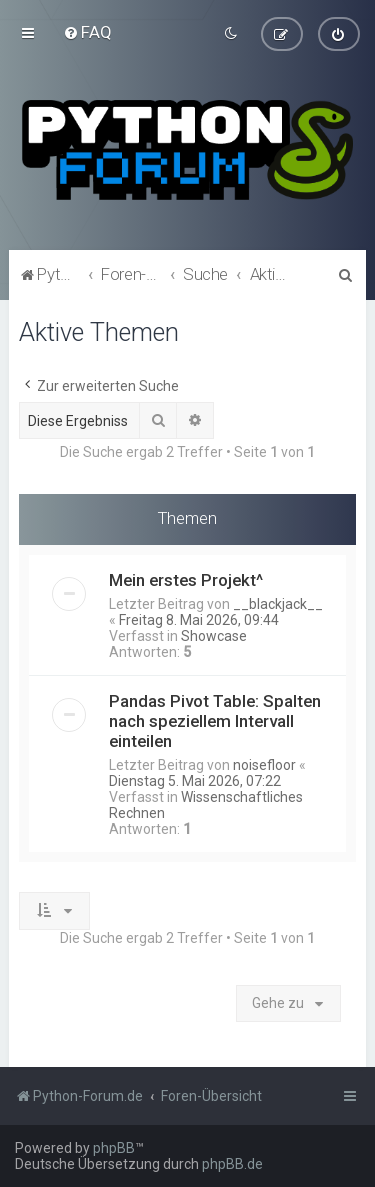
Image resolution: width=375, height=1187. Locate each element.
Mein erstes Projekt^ (186, 579)
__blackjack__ (278, 603)
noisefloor (264, 764)
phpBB (114, 1148)
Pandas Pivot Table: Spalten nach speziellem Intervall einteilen (215, 720)
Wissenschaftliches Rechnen (206, 804)
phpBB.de (232, 1164)
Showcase (214, 635)
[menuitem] (87, 32)
